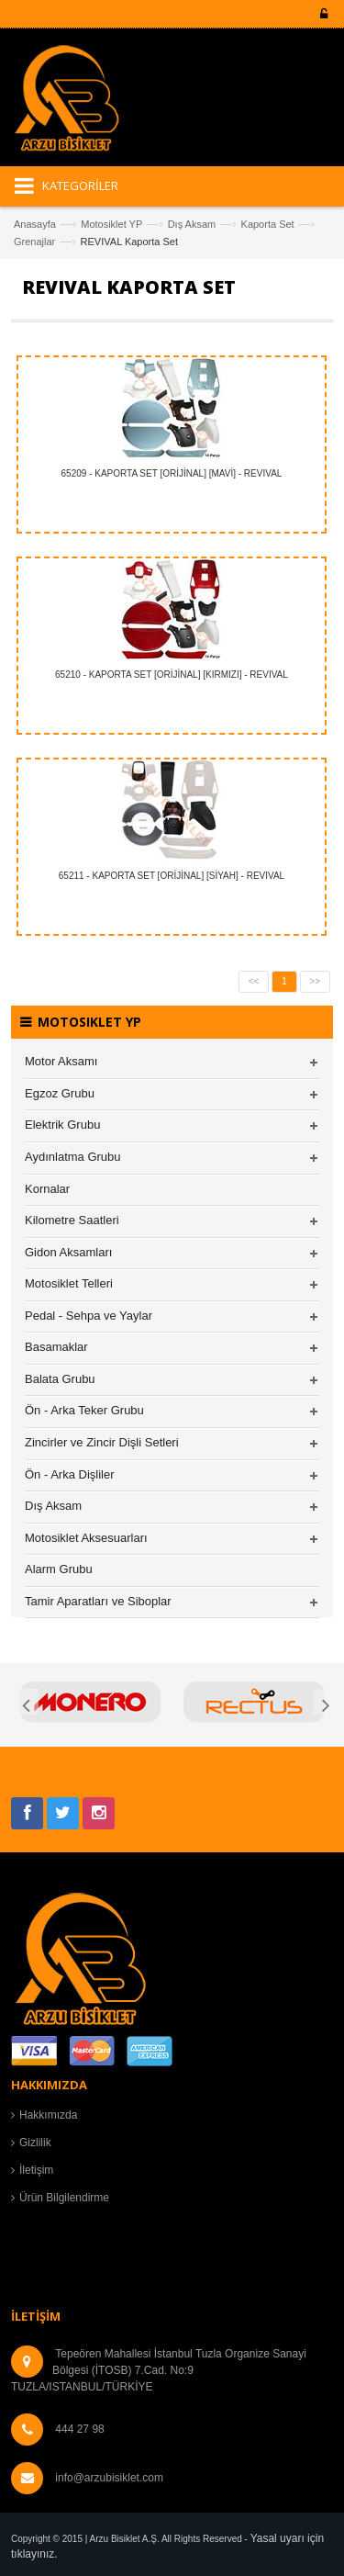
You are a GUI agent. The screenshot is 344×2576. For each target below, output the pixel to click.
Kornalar (47, 1189)
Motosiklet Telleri (69, 1283)
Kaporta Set (267, 224)
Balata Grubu (60, 1379)
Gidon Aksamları (68, 1252)
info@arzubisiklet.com (109, 2477)
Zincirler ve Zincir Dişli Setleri (102, 1442)
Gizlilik (35, 2142)
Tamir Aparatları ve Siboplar (98, 1601)
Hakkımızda (48, 2115)
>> (315, 981)
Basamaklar (56, 1347)
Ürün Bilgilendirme (64, 2197)
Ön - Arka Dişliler (70, 1474)
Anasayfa (35, 224)
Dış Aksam (192, 224)
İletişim (36, 2170)
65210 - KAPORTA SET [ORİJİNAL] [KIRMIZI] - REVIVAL (171, 674)
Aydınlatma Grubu (73, 1157)
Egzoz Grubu (59, 1093)
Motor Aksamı (61, 1061)
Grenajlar (34, 241)
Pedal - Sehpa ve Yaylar (88, 1315)
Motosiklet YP (111, 224)
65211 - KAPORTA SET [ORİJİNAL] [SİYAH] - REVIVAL (171, 876)
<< (254, 981)
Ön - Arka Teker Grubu (84, 1410)
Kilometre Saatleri (72, 1220)
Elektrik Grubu (62, 1124)
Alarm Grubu (59, 1569)
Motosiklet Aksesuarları (86, 1538)
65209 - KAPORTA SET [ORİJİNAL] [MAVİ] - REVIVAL (172, 473)
